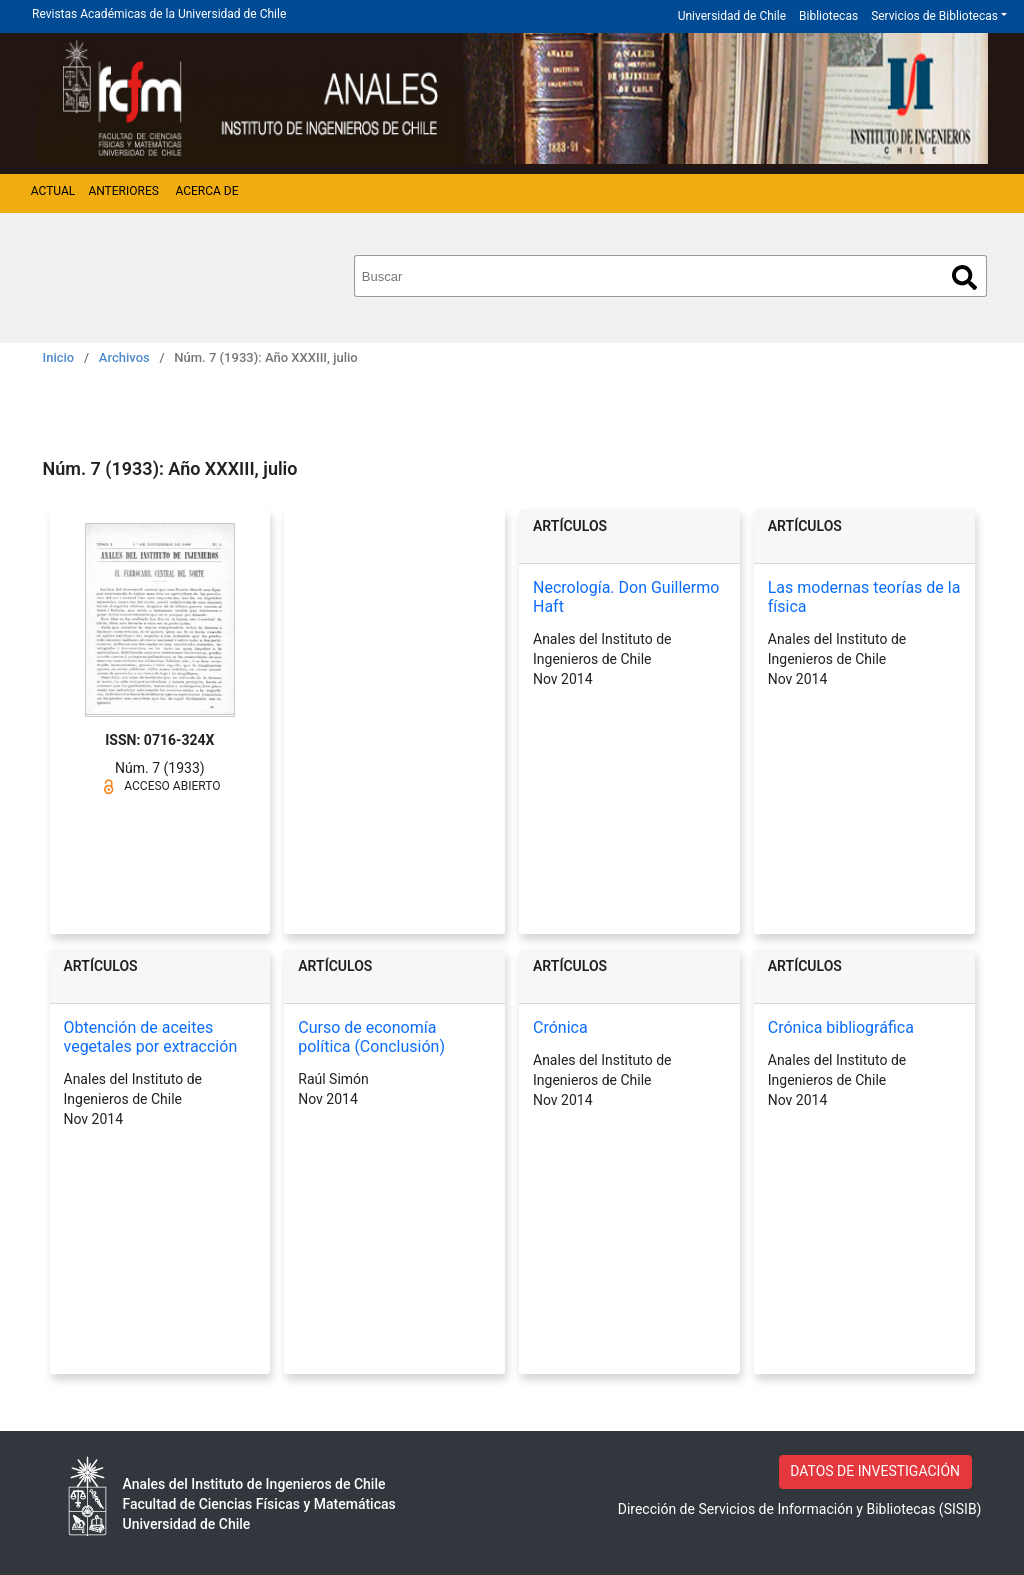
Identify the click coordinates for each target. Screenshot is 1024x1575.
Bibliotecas (828, 16)
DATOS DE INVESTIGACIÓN (875, 1471)
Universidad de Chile (732, 16)
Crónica (560, 1027)
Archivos (124, 357)
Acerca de (206, 191)
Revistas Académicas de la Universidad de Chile (159, 14)
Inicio (59, 357)
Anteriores (123, 191)
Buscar (964, 277)
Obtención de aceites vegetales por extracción (151, 1037)
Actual (53, 191)
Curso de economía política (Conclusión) (371, 1037)
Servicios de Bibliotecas (934, 16)
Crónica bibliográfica (841, 1027)
